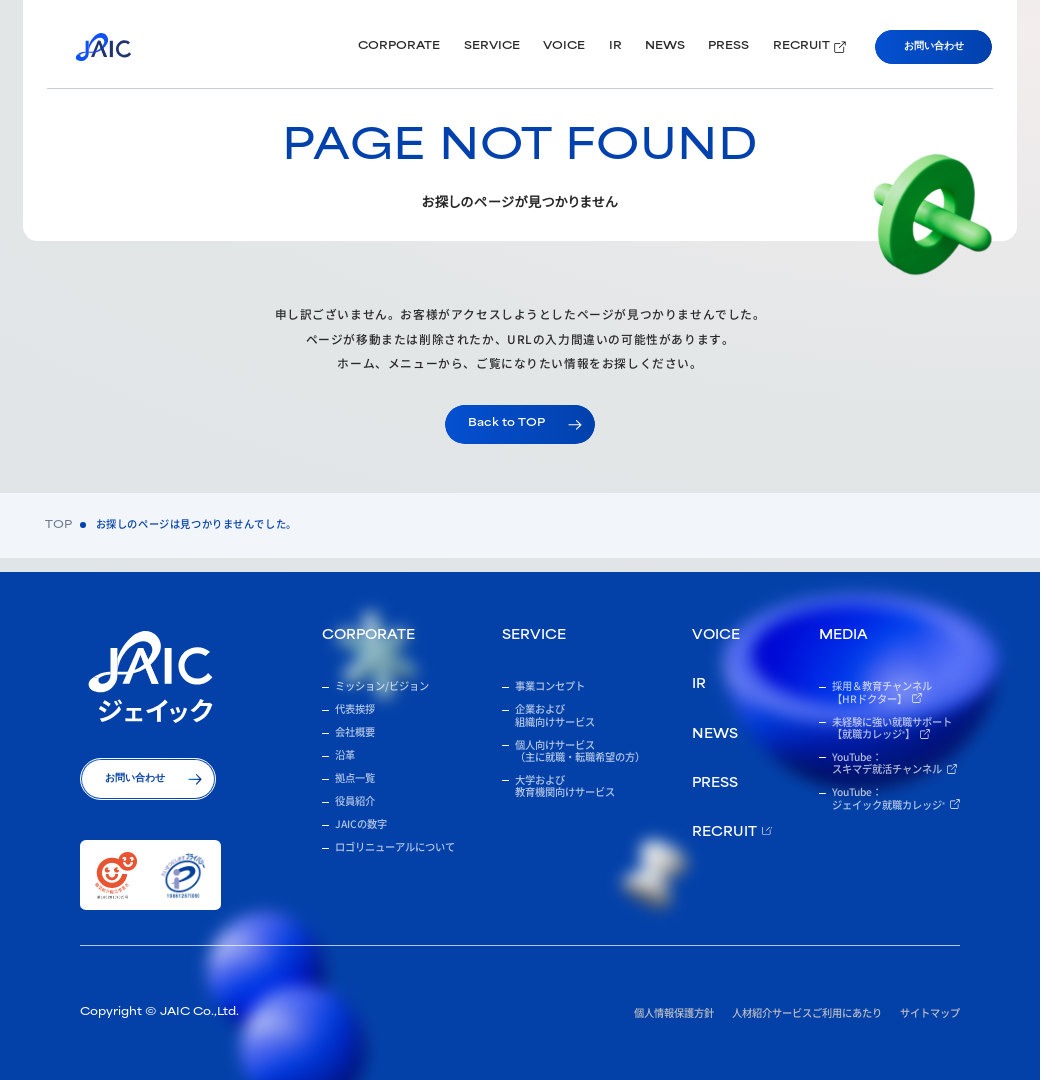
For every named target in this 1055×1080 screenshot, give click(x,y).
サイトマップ (930, 1012)
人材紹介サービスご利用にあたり (807, 1012)
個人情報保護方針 (674, 1012)
